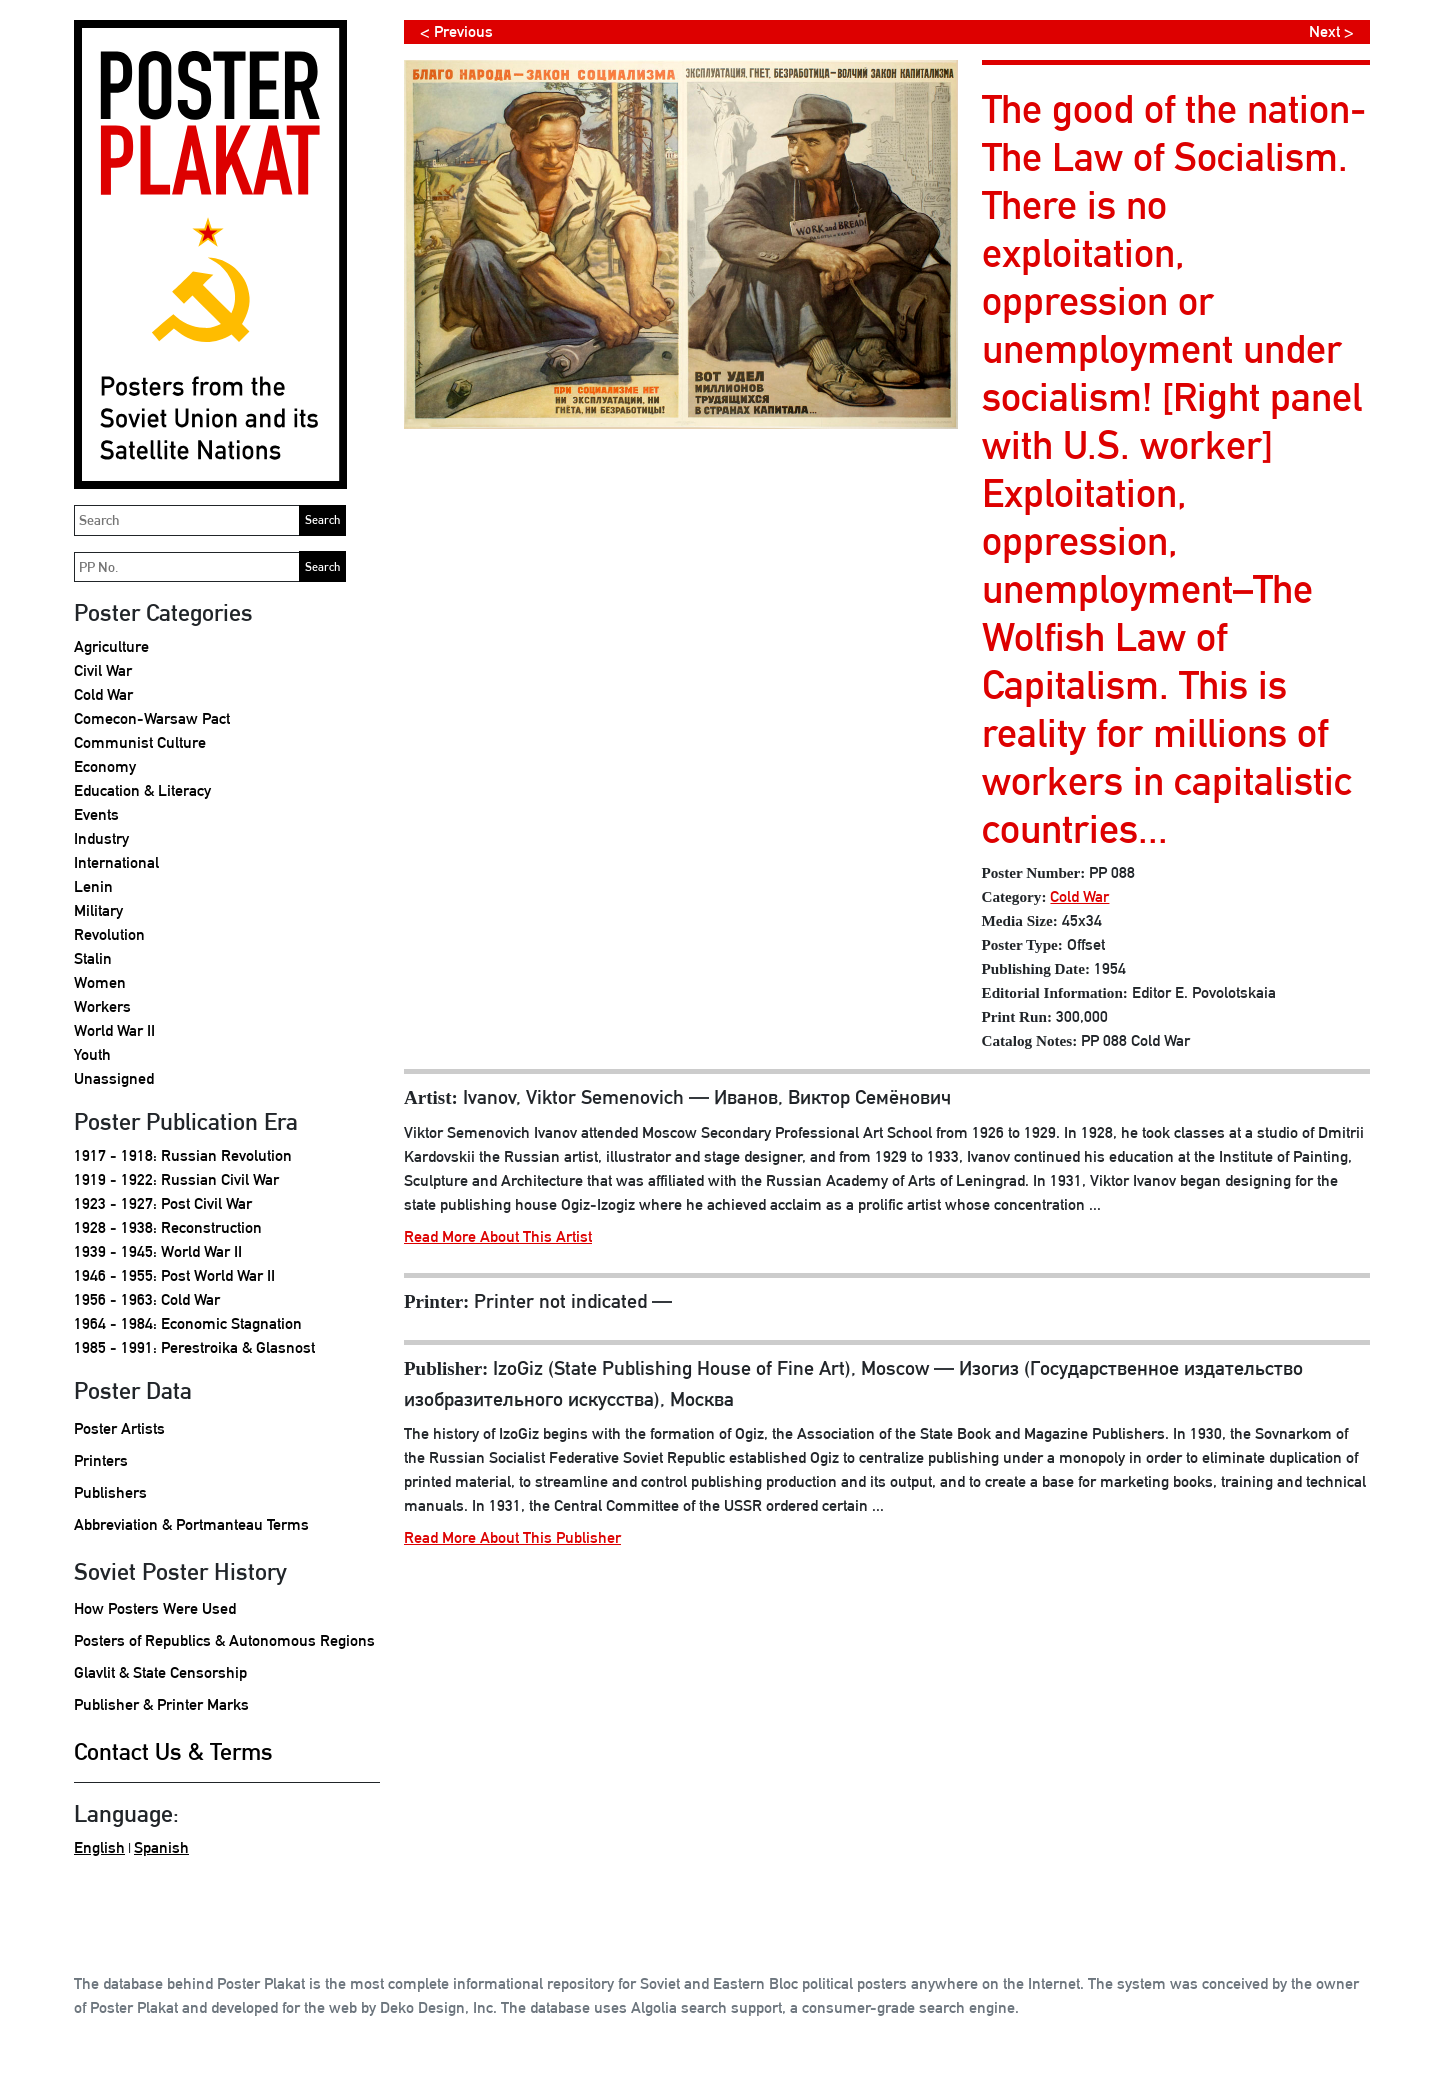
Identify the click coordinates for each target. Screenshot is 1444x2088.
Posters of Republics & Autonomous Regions (224, 1640)
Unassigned (114, 1078)
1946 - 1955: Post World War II (174, 1275)
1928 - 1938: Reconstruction (168, 1227)
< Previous (456, 31)
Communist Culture (140, 742)
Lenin (93, 886)
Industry (101, 838)
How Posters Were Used (155, 1608)
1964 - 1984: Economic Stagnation (188, 1323)
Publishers (110, 1492)
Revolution (109, 934)
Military (98, 910)
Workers (102, 1006)
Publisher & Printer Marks (161, 1704)
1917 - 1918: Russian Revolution (183, 1155)
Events (96, 814)
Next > (1331, 31)
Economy (105, 766)
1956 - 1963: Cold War (147, 1299)
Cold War (103, 694)
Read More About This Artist (498, 1236)
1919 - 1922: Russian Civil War (176, 1179)
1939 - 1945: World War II (158, 1251)
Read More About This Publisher (512, 1537)
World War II (114, 1030)
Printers (101, 1460)
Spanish (161, 1847)
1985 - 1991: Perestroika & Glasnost (194, 1347)
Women (100, 982)
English (99, 1847)
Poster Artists (119, 1428)
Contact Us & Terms (173, 1751)
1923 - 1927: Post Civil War (163, 1203)
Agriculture (111, 646)
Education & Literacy (142, 790)
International (116, 862)
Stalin (93, 958)
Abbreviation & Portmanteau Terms (191, 1524)
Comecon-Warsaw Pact (152, 718)
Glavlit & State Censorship (160, 1672)
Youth (92, 1054)
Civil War (103, 670)
